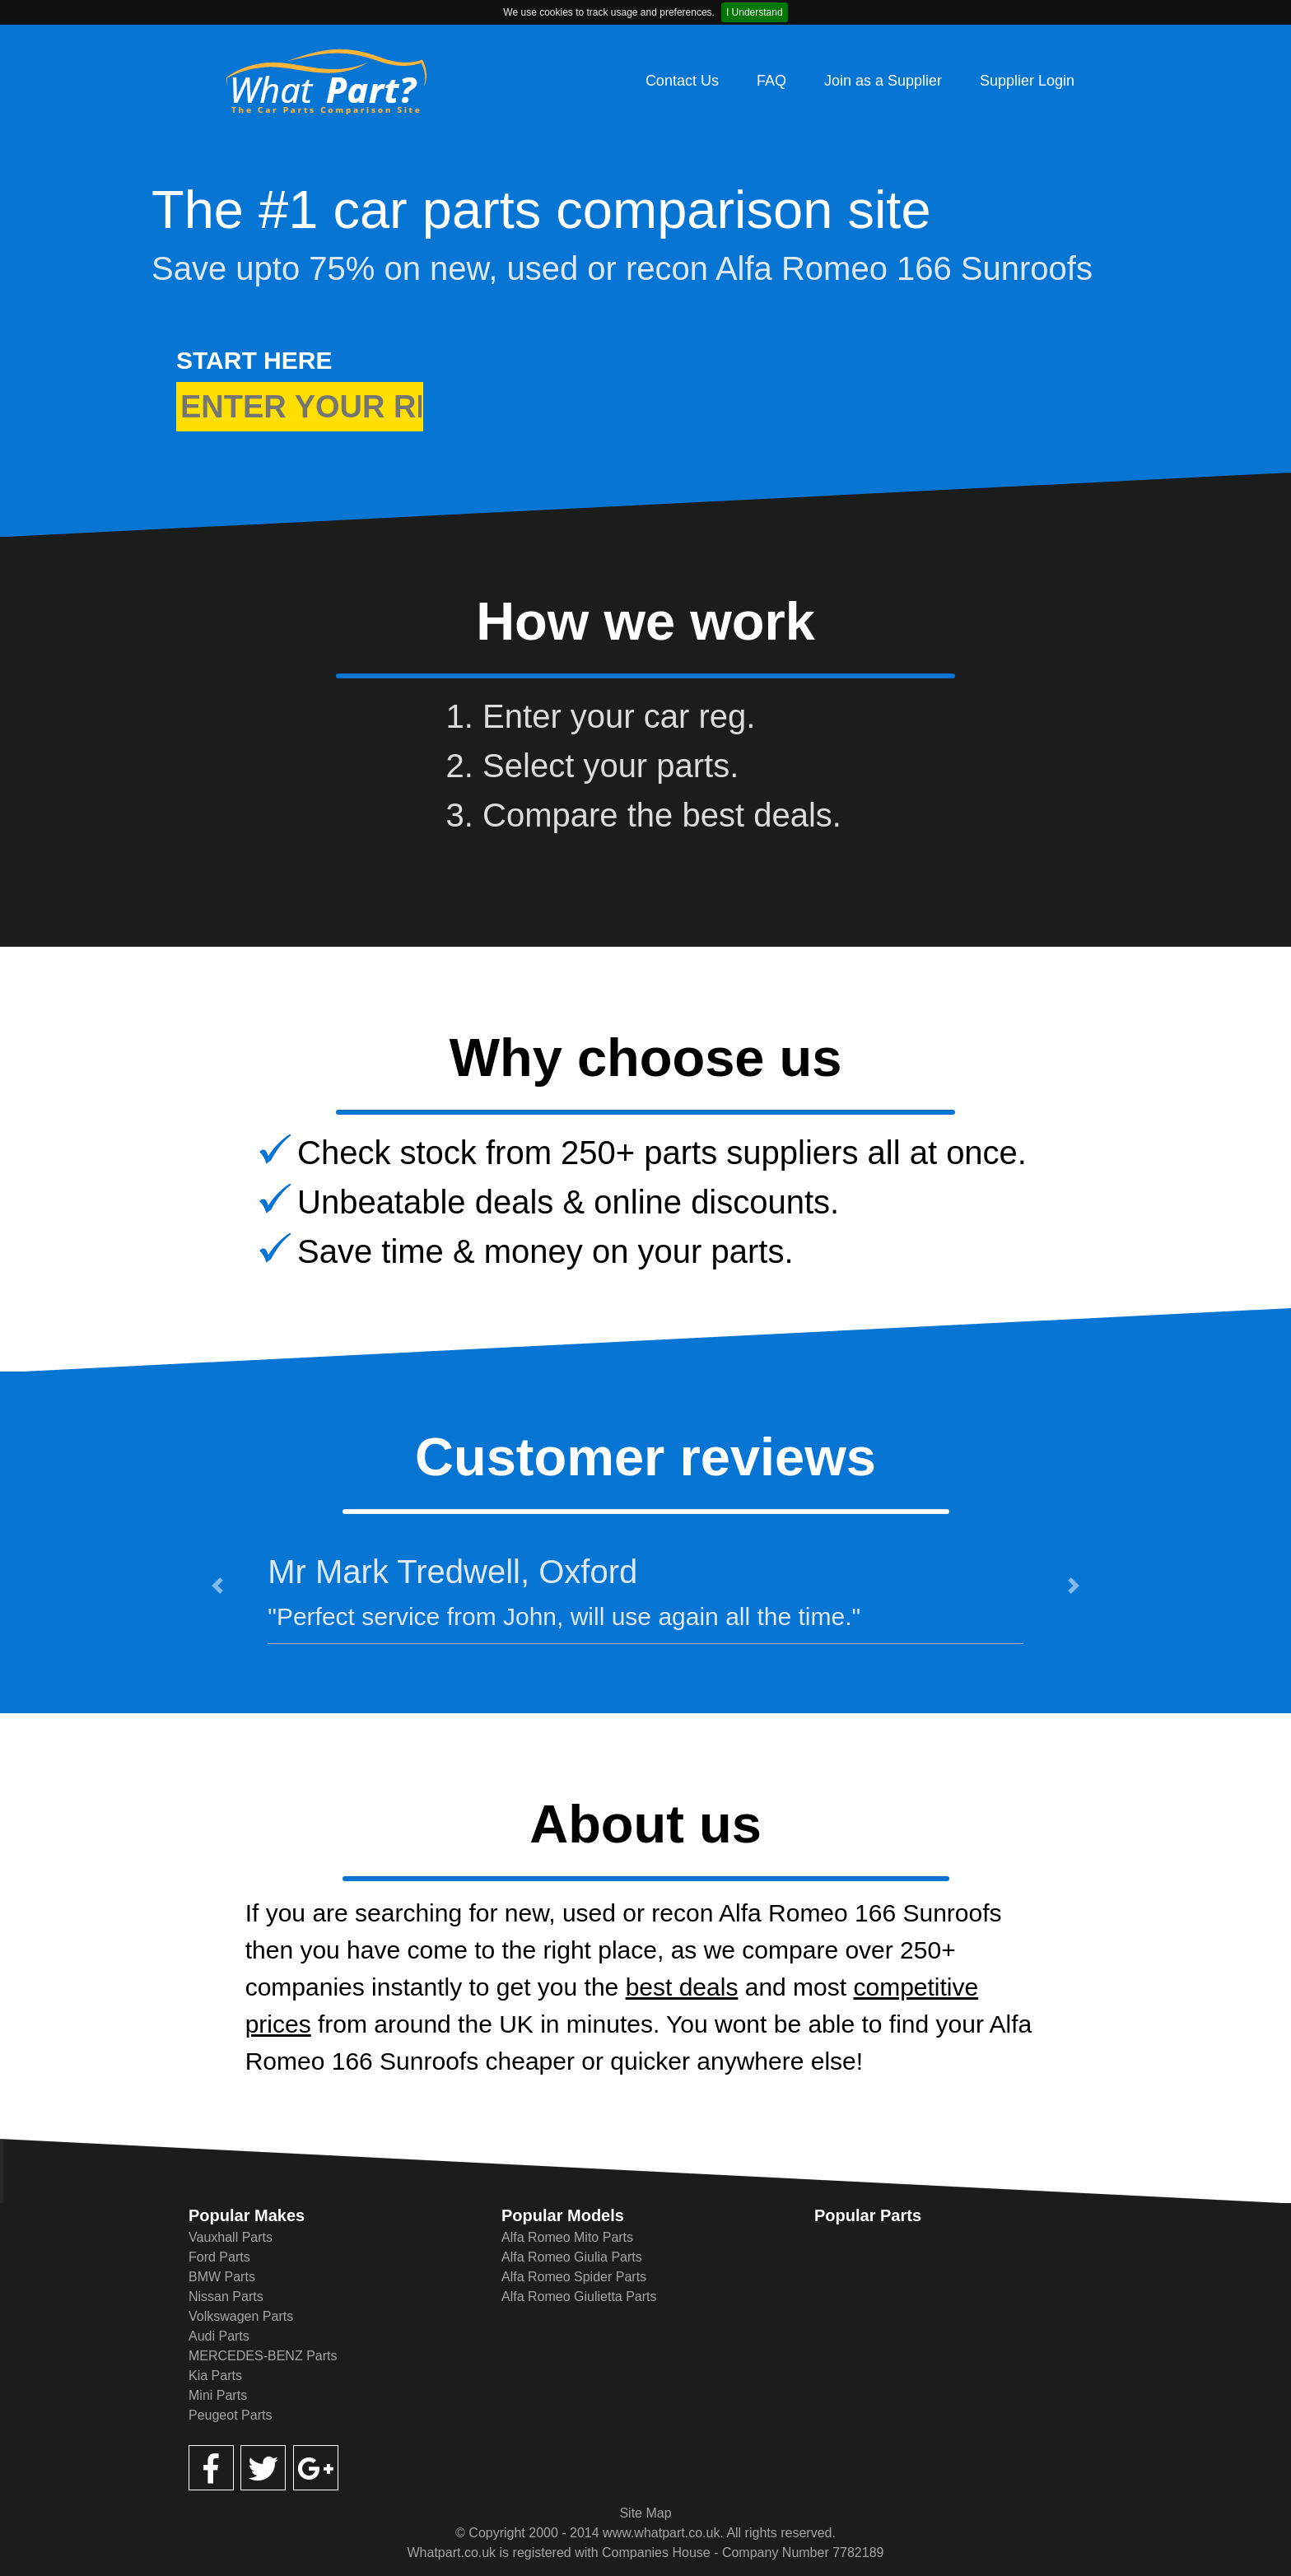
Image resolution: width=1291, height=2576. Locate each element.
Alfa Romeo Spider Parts (573, 2277)
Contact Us (682, 80)
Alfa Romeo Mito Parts (567, 2237)
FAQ (771, 80)
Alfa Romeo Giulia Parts (571, 2257)
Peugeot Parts (230, 2415)
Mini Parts (218, 2395)
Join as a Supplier (883, 80)
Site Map (645, 2513)
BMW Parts (222, 2277)
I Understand (754, 12)
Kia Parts (215, 2376)
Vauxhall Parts (231, 2237)
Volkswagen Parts (241, 2316)
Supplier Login (1027, 80)
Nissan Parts (226, 2296)
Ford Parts (219, 2257)
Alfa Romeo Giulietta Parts (579, 2296)
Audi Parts (219, 2336)
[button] (217, 1585)
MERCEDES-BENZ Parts (263, 2356)
